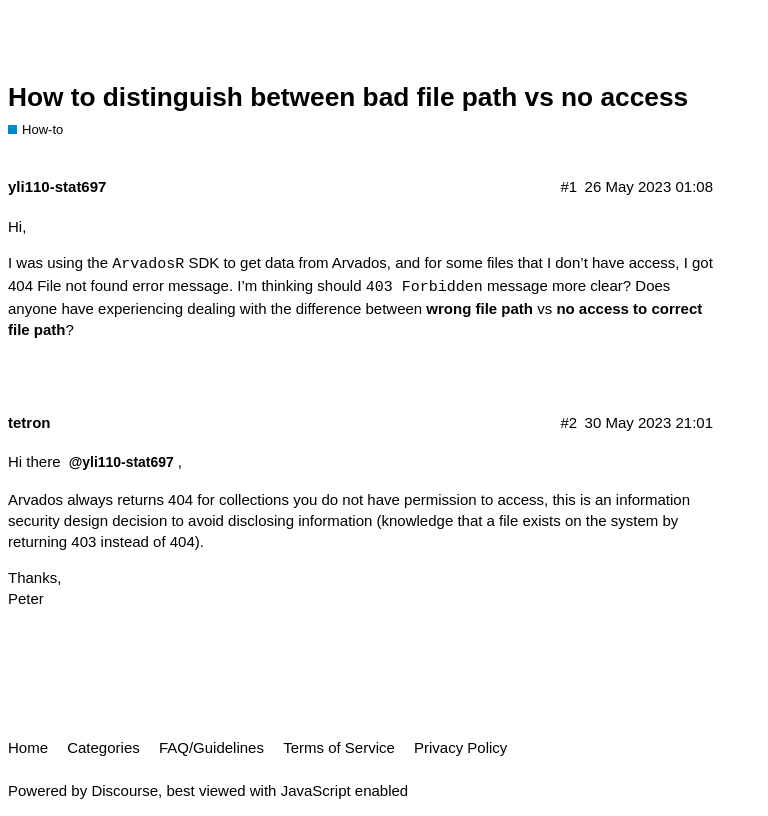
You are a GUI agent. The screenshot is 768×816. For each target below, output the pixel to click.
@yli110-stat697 (121, 462)
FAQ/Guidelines (211, 747)
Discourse (124, 790)
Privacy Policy (460, 747)
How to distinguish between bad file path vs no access (348, 97)
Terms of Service (339, 747)
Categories (103, 747)
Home (28, 747)
